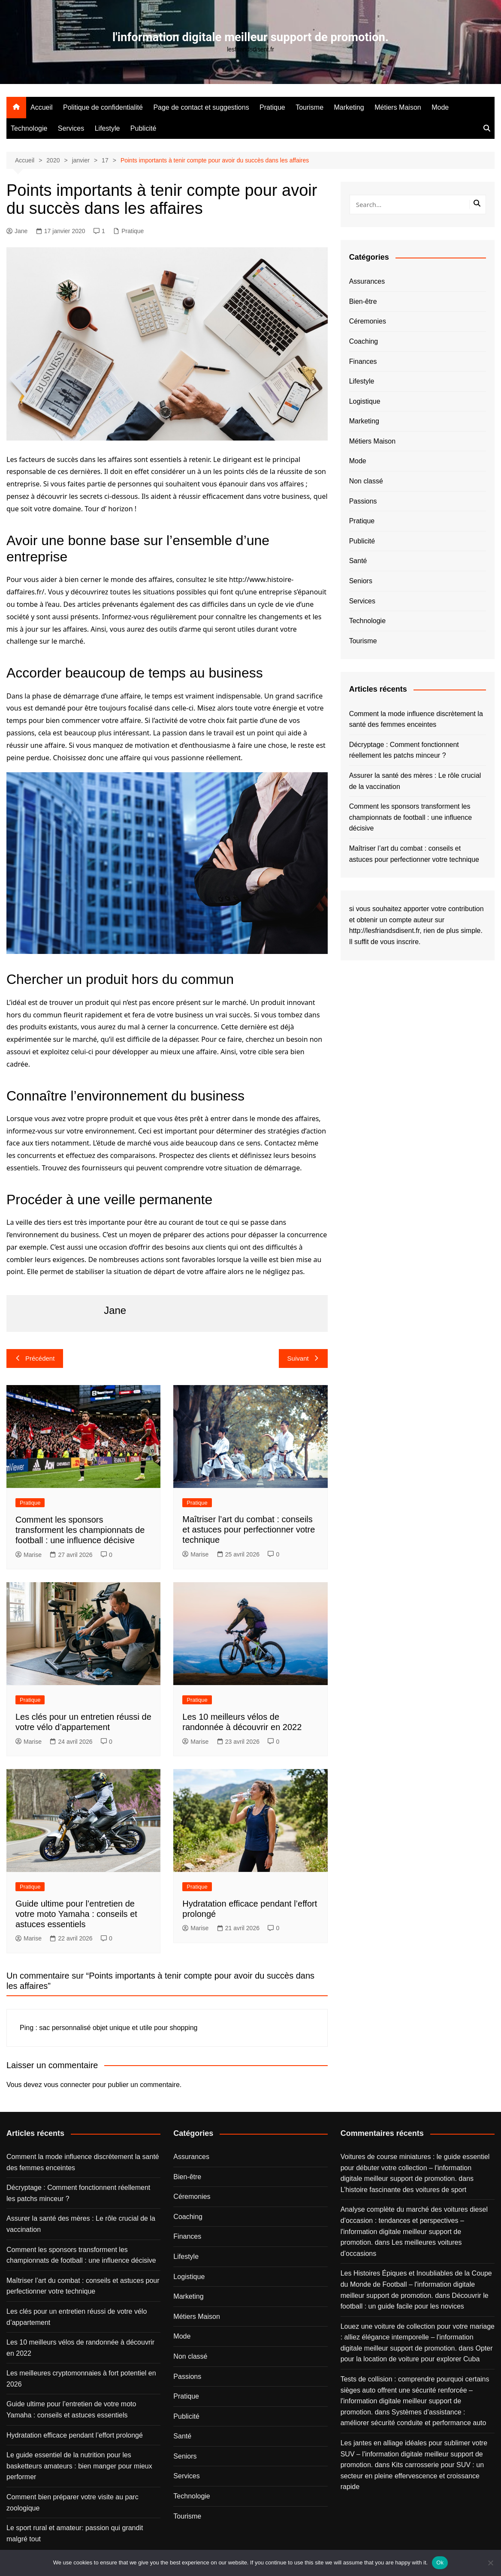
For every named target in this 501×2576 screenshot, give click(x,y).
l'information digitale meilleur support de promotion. (250, 37)
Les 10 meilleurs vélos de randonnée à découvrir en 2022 (80, 2348)
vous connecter (67, 2084)
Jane (16, 231)
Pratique (272, 107)
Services (71, 128)
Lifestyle (107, 128)
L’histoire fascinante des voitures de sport (404, 2189)
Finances (363, 361)
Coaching (363, 341)
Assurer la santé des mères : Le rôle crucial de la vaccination (415, 781)
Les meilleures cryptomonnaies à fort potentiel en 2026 (81, 2378)
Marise (28, 1554)
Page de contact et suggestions (201, 107)
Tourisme (309, 107)
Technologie (29, 128)
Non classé (366, 481)
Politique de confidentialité (103, 107)
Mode (440, 107)
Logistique (364, 401)
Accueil (41, 107)
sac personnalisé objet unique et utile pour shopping (118, 2027)
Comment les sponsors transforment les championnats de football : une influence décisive (80, 1529)
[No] (490, 2562)
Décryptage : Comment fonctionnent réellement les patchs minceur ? (404, 750)
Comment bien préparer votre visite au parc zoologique (72, 2502)
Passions (363, 500)
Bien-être (363, 301)
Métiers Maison (397, 107)
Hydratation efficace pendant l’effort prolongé (74, 2434)
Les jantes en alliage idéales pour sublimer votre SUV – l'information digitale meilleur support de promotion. (414, 2453)
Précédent (34, 1358)
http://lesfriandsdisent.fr (384, 930)
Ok (440, 2562)
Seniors (360, 581)
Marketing (349, 107)
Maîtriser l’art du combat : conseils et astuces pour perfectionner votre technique (248, 1529)
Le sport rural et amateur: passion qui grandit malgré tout (74, 2533)
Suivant (303, 1358)
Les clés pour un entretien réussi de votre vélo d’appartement (76, 2317)
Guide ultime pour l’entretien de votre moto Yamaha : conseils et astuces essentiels (76, 1913)
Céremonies (367, 321)
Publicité (143, 128)
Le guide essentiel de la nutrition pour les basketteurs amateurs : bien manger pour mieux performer (79, 2465)
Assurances (367, 281)
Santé (358, 560)
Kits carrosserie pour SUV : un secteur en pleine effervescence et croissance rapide (412, 2475)
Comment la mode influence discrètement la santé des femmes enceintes (416, 719)
